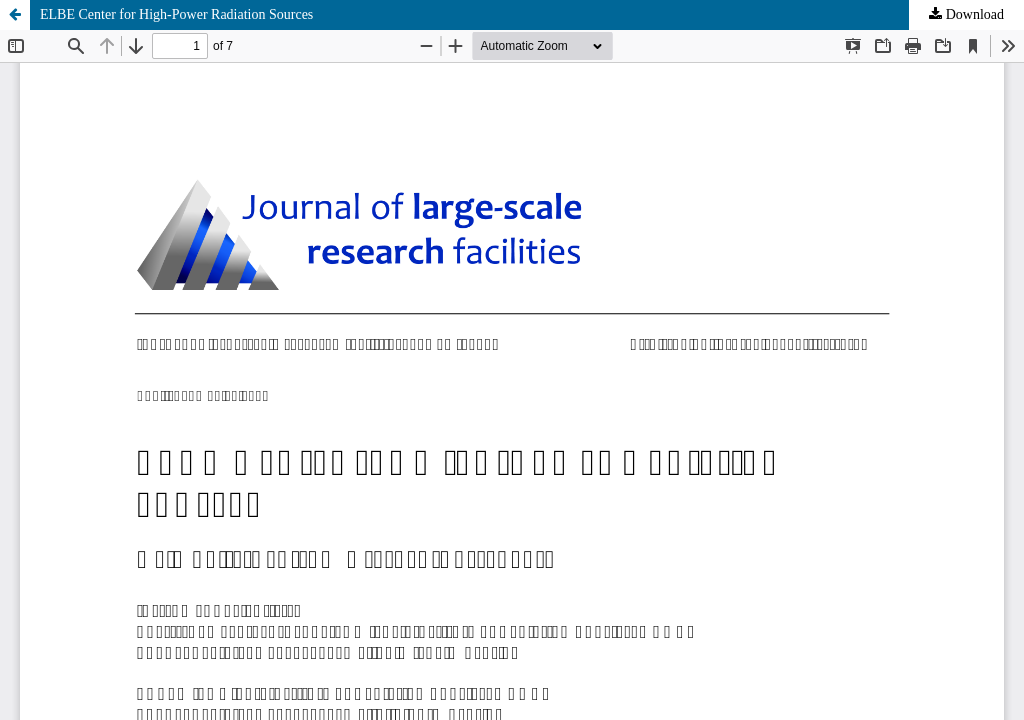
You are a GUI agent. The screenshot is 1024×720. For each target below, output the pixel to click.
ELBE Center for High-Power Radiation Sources (176, 14)
